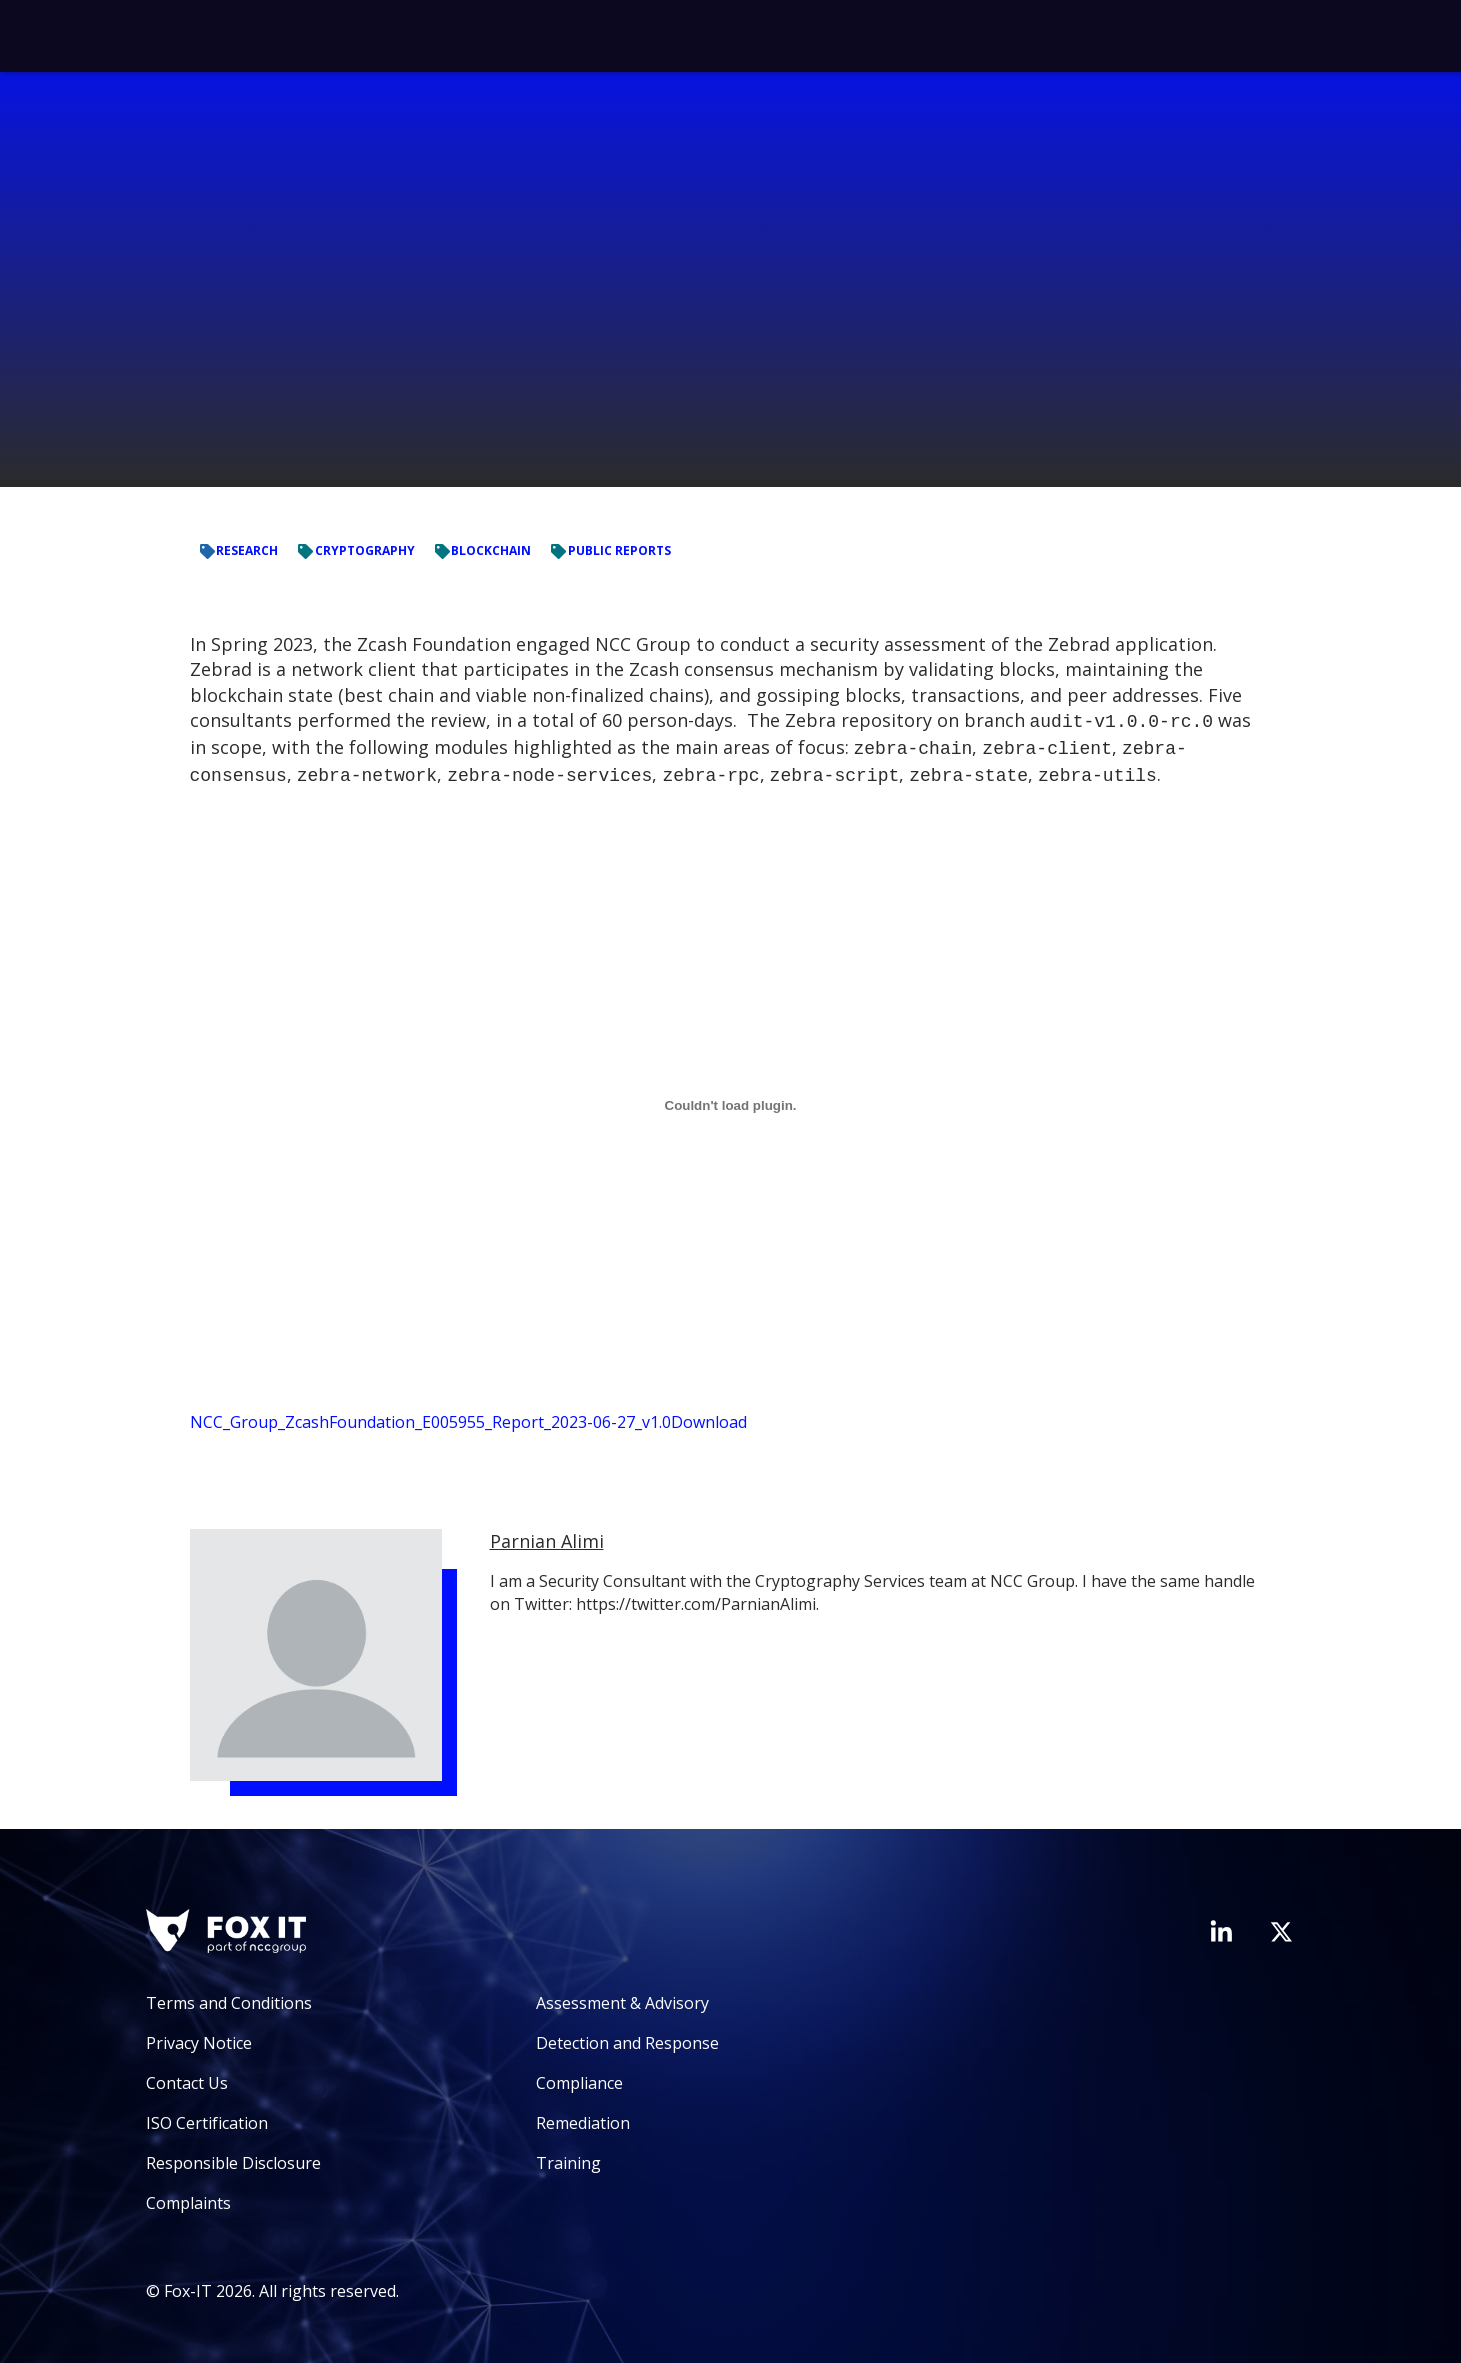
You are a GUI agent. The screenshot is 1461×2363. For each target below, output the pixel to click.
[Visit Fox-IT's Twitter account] (1281, 1926)
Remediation (583, 2117)
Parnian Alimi (547, 1535)
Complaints (188, 2197)
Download (709, 1416)
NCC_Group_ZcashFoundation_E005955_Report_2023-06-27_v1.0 (430, 1416)
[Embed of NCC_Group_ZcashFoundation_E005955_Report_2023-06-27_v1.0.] (731, 1099)
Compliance (579, 2077)
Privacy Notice (199, 2037)
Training (568, 2157)
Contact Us (187, 2077)
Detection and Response (627, 2037)
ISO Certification (207, 2117)
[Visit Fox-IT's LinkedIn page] (1221, 1925)
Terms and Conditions (229, 1997)
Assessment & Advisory (622, 1997)
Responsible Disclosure (233, 2157)
